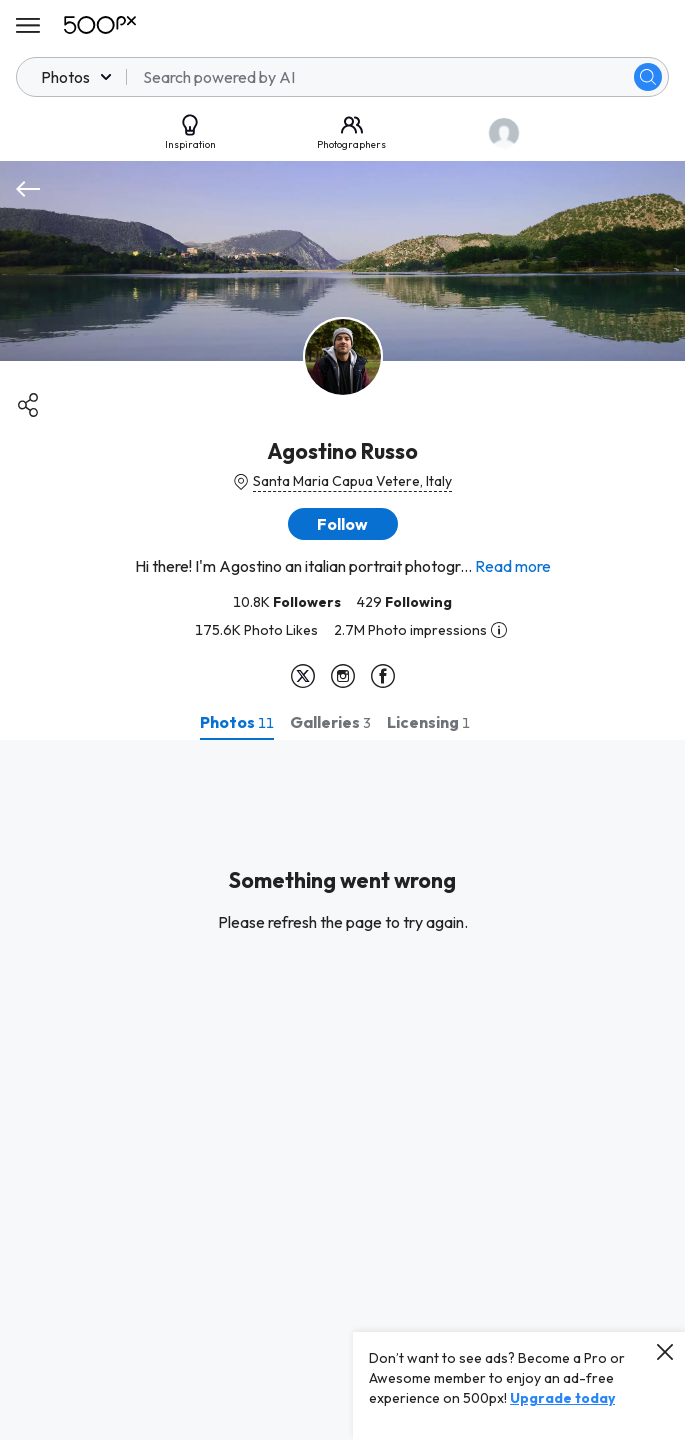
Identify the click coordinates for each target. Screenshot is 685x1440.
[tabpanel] (342, 1090)
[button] (343, 524)
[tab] (237, 722)
